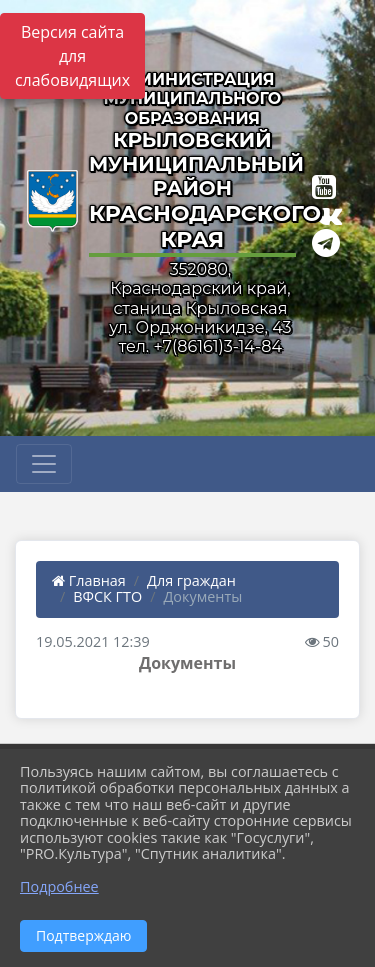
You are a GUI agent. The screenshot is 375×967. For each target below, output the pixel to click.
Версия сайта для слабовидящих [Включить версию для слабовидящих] (72, 56)
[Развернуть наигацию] (44, 464)
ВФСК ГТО (107, 596)
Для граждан (191, 580)
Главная (89, 580)
